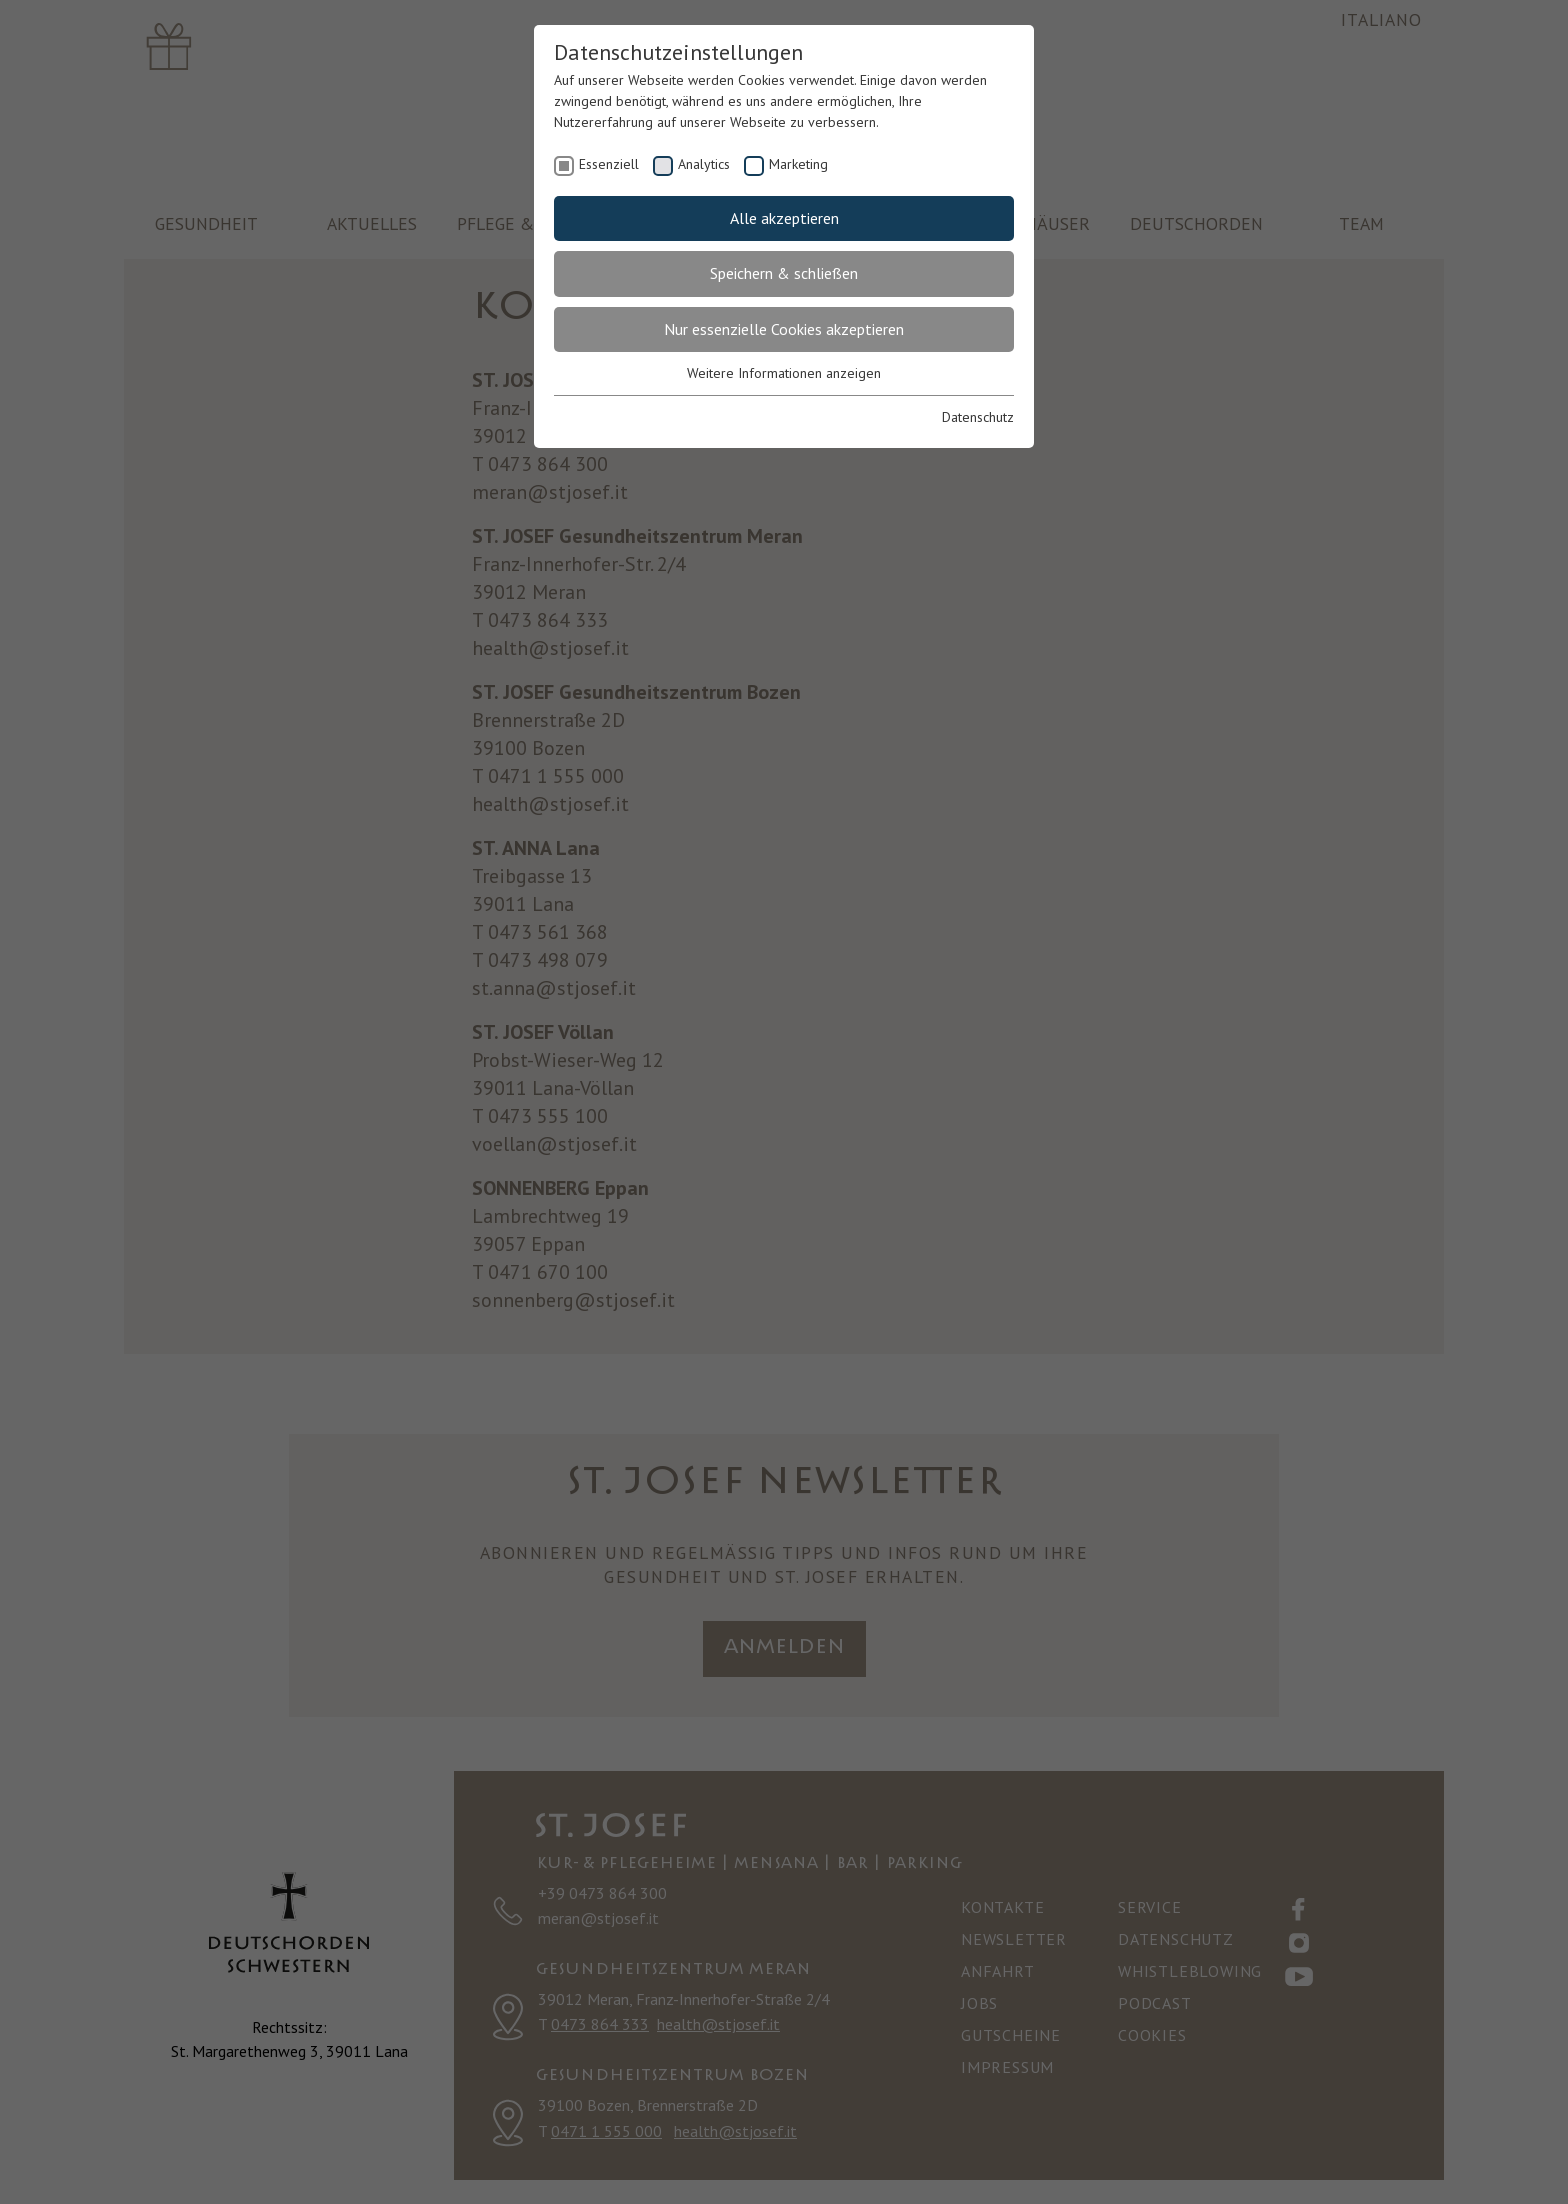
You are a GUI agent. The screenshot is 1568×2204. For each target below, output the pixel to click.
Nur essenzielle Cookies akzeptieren (784, 329)
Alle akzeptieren (784, 218)
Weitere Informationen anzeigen (784, 373)
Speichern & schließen (784, 273)
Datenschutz (978, 417)
